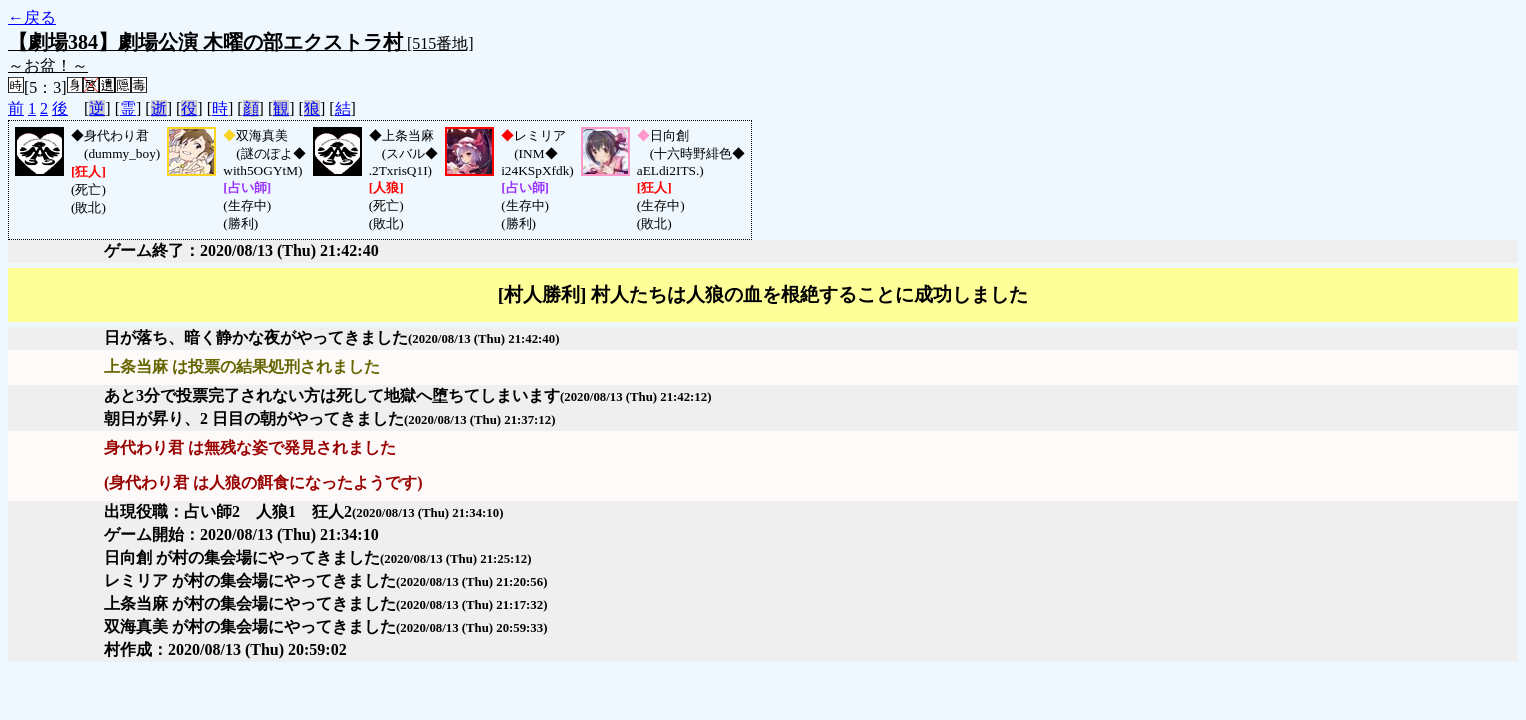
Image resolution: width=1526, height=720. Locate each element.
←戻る (32, 17)
